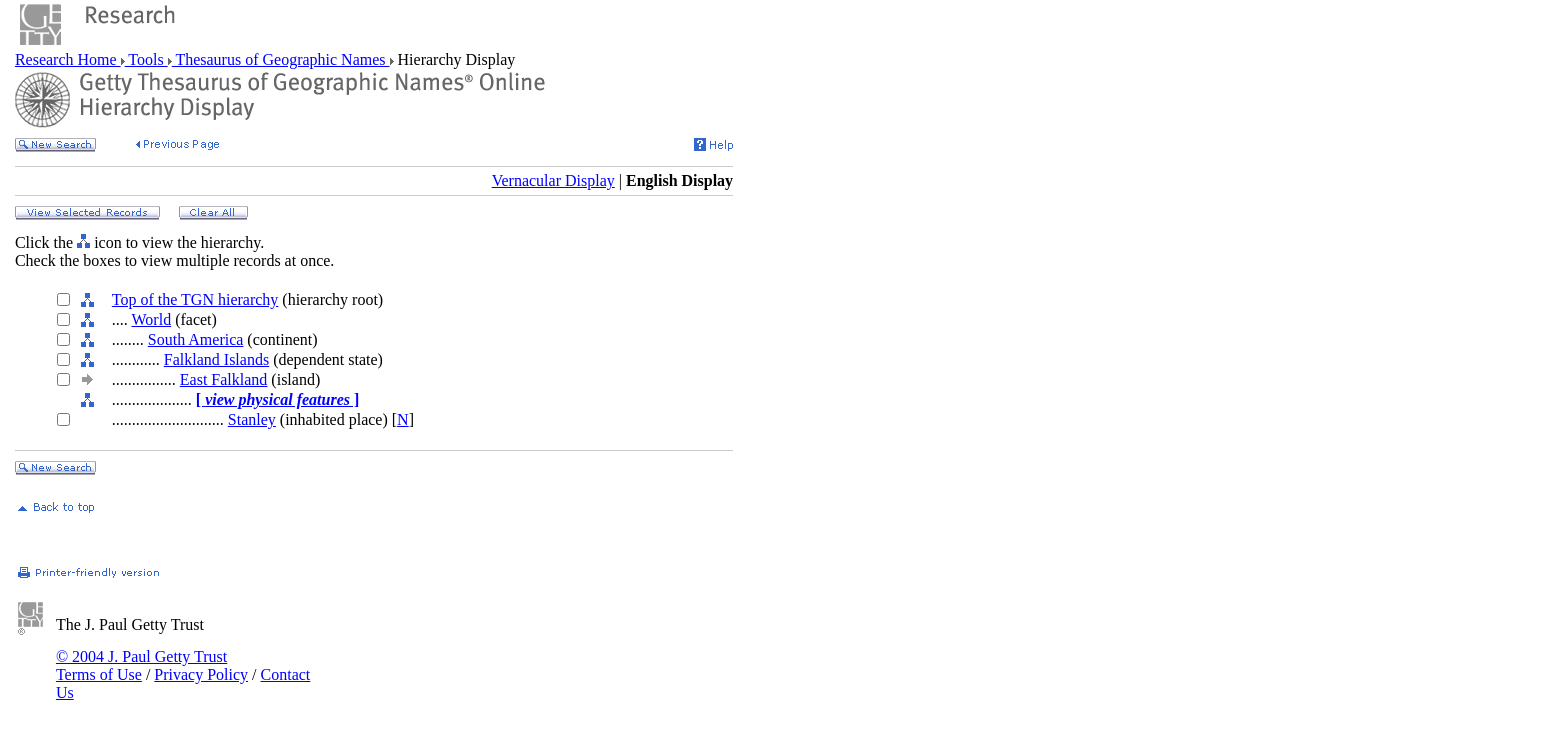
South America (196, 339)
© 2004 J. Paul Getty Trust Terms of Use (141, 665)
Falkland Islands (216, 359)
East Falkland (224, 379)
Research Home (68, 59)
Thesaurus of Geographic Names (281, 59)
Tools (146, 59)
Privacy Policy (201, 674)
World (152, 319)
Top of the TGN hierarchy (195, 299)
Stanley (252, 419)
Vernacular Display (553, 180)
